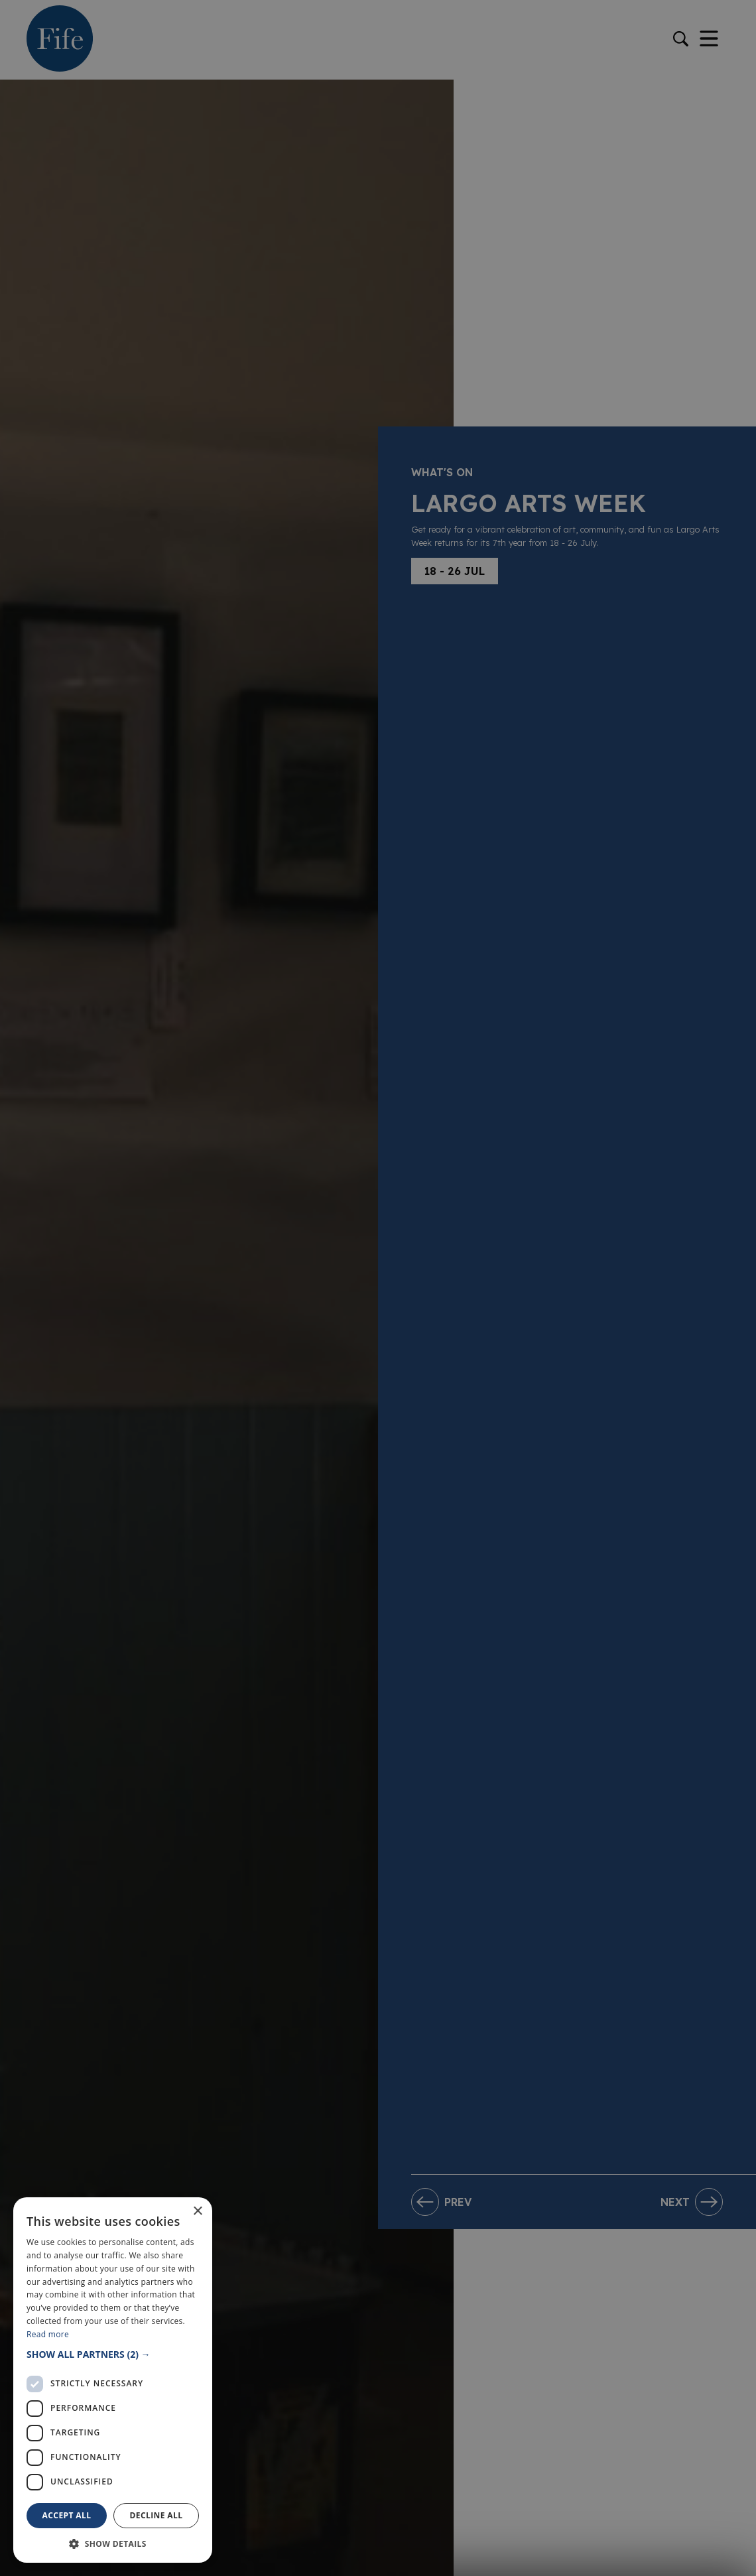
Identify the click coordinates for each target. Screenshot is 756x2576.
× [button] (197, 2212)
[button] (113, 2354)
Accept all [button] (67, 2515)
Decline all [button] (156, 2515)
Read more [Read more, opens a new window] (48, 2334)
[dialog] (378, 1288)
